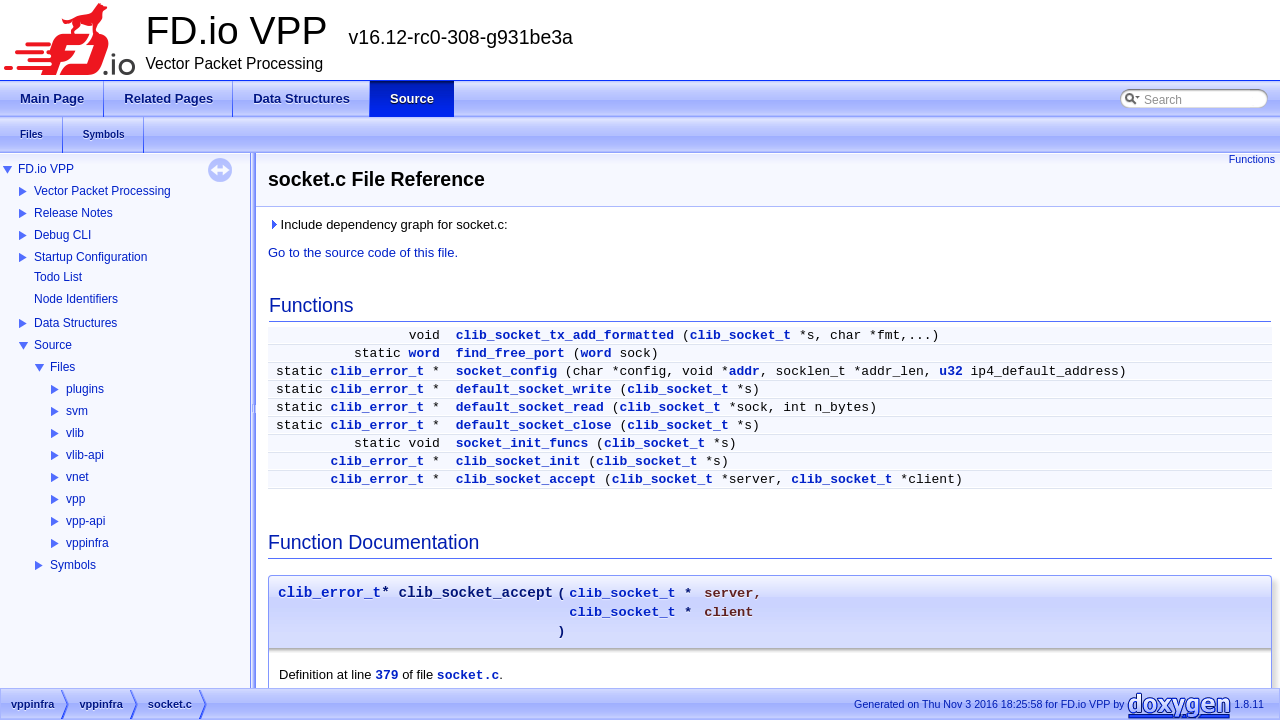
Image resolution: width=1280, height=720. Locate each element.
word (424, 353)
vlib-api (85, 455)
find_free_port (510, 353)
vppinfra (87, 543)
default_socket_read (530, 407)
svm (77, 411)
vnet (77, 477)
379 (386, 675)
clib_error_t (378, 371)
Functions (1252, 159)
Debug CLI (62, 235)
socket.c (468, 675)
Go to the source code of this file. (363, 252)
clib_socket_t (740, 335)
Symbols (73, 565)
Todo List (58, 277)
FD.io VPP (46, 169)
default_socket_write (534, 389)
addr (744, 371)
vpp (75, 499)
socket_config (506, 371)
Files (62, 367)
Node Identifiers (76, 299)
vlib (75, 433)
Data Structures (75, 323)
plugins (85, 389)
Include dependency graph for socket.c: (388, 224)
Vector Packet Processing (102, 191)
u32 (950, 371)
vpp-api (85, 521)
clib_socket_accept (526, 479)
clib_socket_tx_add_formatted (565, 335)
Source (53, 345)
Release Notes (73, 213)
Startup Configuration (90, 257)
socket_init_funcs (522, 443)
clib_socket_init (518, 461)
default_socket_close (534, 425)
